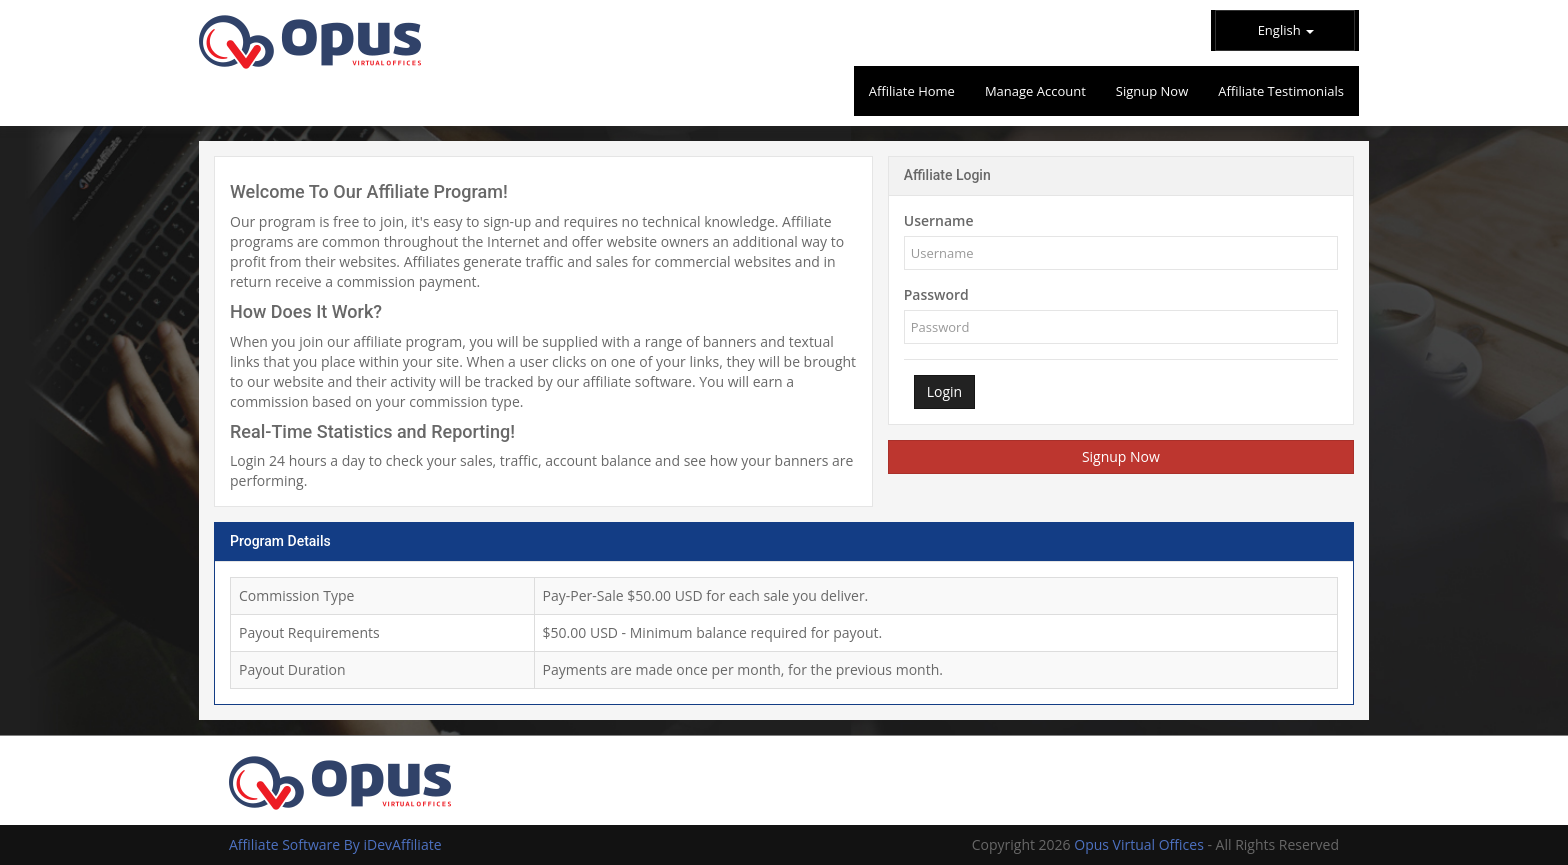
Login (944, 391)
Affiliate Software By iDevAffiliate (335, 844)
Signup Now (1121, 456)
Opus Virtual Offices (1140, 844)
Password (936, 294)
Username (939, 220)
